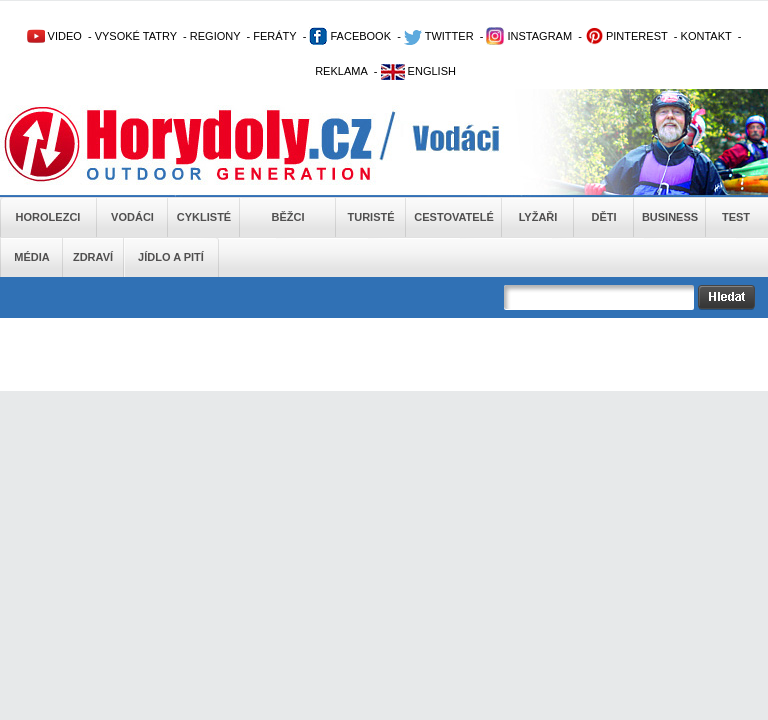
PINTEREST (626, 36)
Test (736, 217)
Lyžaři (538, 217)
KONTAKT (706, 36)
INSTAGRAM (529, 36)
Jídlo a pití (171, 257)
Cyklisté (204, 217)
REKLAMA (341, 71)
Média (31, 257)
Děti (603, 217)
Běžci (288, 217)
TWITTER (439, 36)
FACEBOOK (350, 36)
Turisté (370, 217)
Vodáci (132, 217)
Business (670, 217)
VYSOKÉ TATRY (136, 36)
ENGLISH (418, 71)
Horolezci (48, 217)
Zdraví (93, 257)
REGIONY (215, 36)
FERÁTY (274, 36)
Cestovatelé (453, 217)
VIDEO (54, 36)
